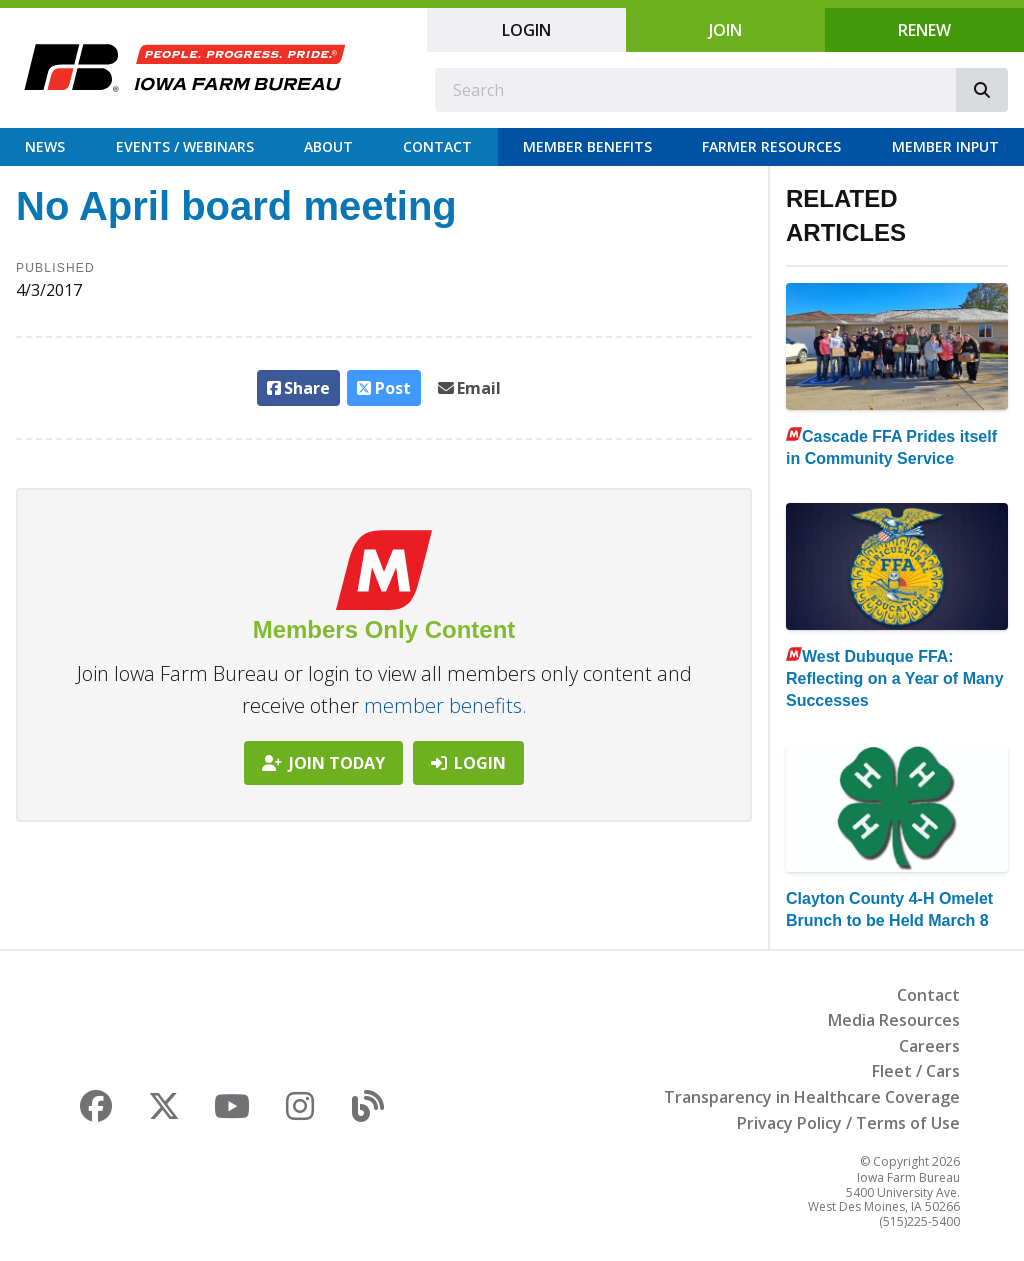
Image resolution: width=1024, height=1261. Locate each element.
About (328, 146)
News (45, 146)
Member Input (945, 146)
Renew (924, 30)
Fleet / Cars (916, 1071)
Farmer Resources (771, 146)
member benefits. (445, 705)
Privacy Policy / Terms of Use (848, 1123)
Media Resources (894, 1020)
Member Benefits (587, 146)
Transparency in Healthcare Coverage (812, 1097)
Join (725, 30)
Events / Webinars (185, 146)
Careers (929, 1046)
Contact (437, 146)
